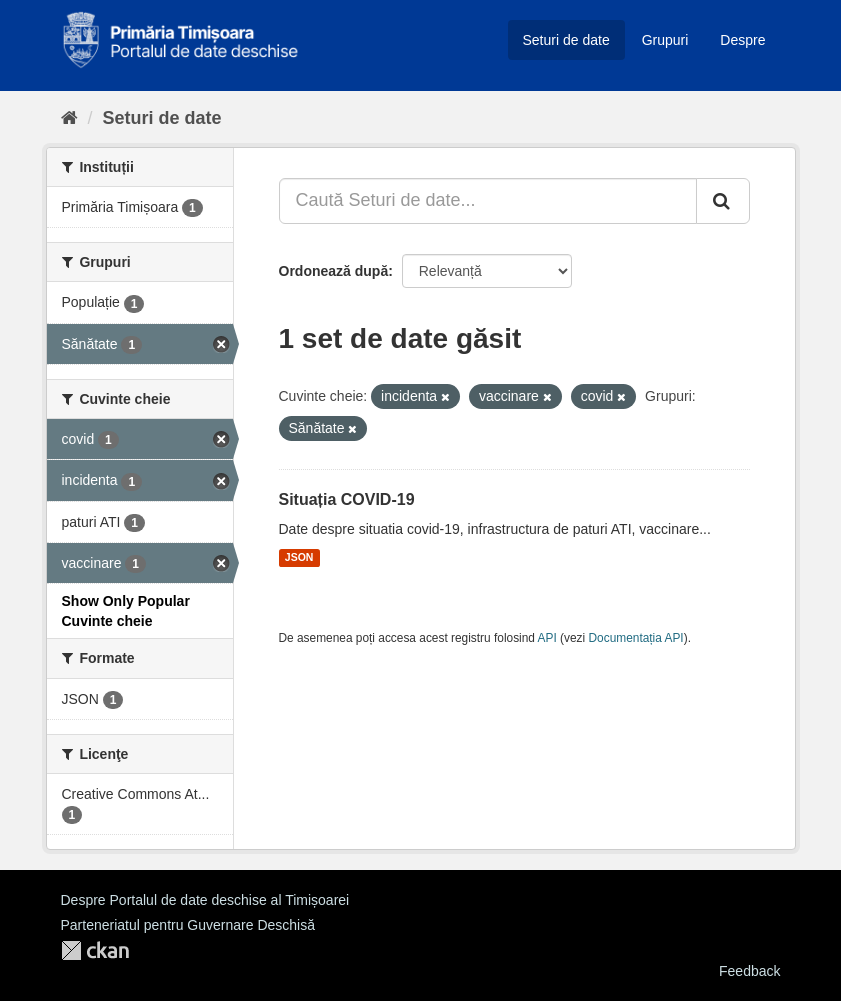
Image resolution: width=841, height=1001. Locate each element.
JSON (299, 558)
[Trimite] (723, 201)
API (547, 638)
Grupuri (665, 40)
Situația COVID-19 (347, 499)
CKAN (95, 950)
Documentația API (636, 638)
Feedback (749, 971)
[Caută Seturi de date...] (488, 201)
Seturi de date (566, 40)
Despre (742, 40)
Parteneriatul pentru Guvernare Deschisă (188, 925)
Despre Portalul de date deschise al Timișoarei (205, 900)
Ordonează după (334, 271)
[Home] (69, 118)
